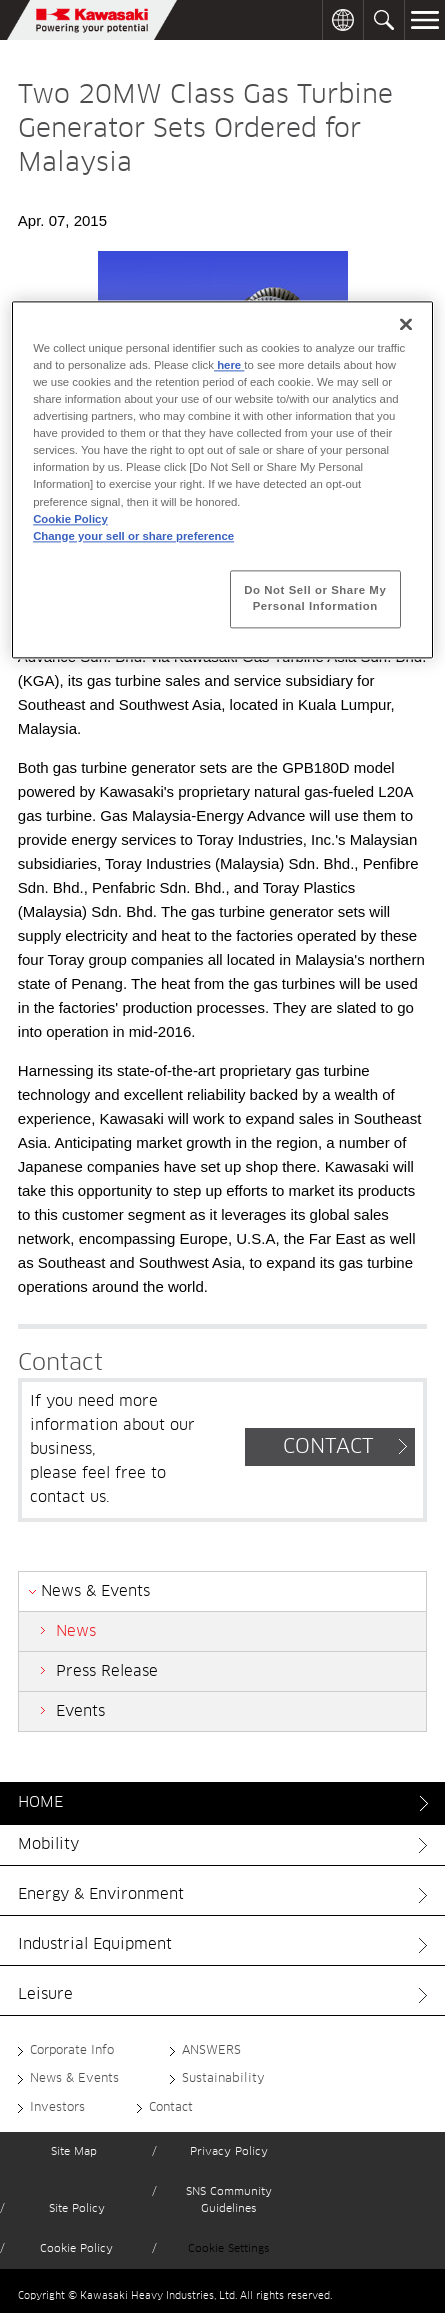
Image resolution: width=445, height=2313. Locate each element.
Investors (57, 2108)
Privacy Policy (229, 2151)
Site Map (74, 2151)
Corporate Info (72, 2051)
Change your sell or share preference (133, 536)
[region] (222, 479)
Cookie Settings (228, 2248)
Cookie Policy (76, 2248)
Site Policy (77, 2208)
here (229, 365)
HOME (40, 1802)
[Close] (406, 324)
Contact (171, 2108)
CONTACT (328, 1447)
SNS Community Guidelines (229, 2200)
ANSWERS (211, 2051)
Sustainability (223, 2079)
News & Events (74, 2079)
